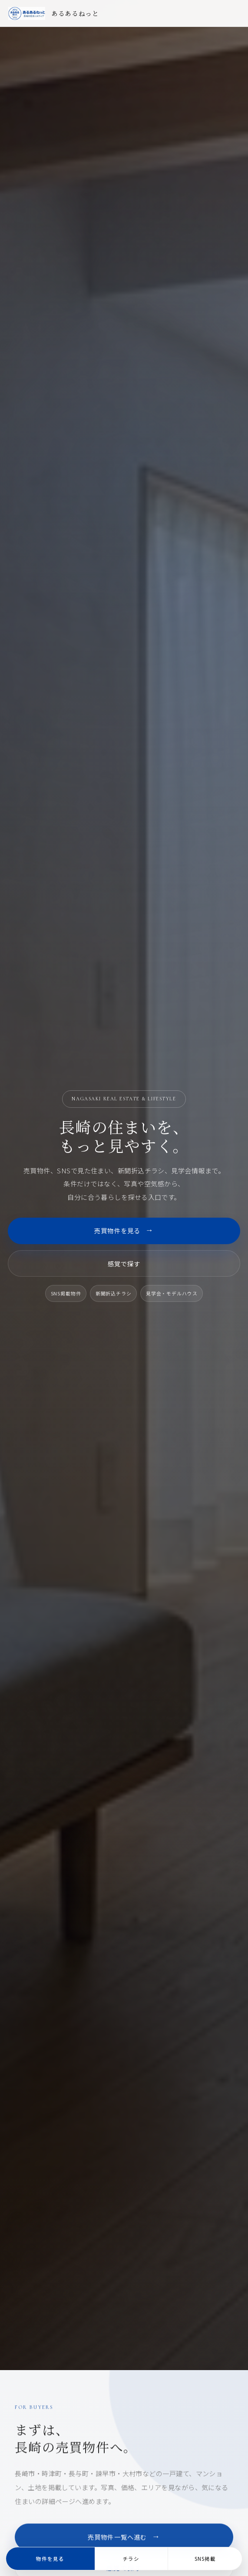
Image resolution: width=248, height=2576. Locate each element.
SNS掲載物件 (66, 1293)
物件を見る (50, 2558)
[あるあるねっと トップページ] (53, 13)
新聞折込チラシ (114, 1293)
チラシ (131, 2558)
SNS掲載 (205, 2558)
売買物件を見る (124, 1230)
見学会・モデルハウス (172, 1293)
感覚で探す (124, 1263)
